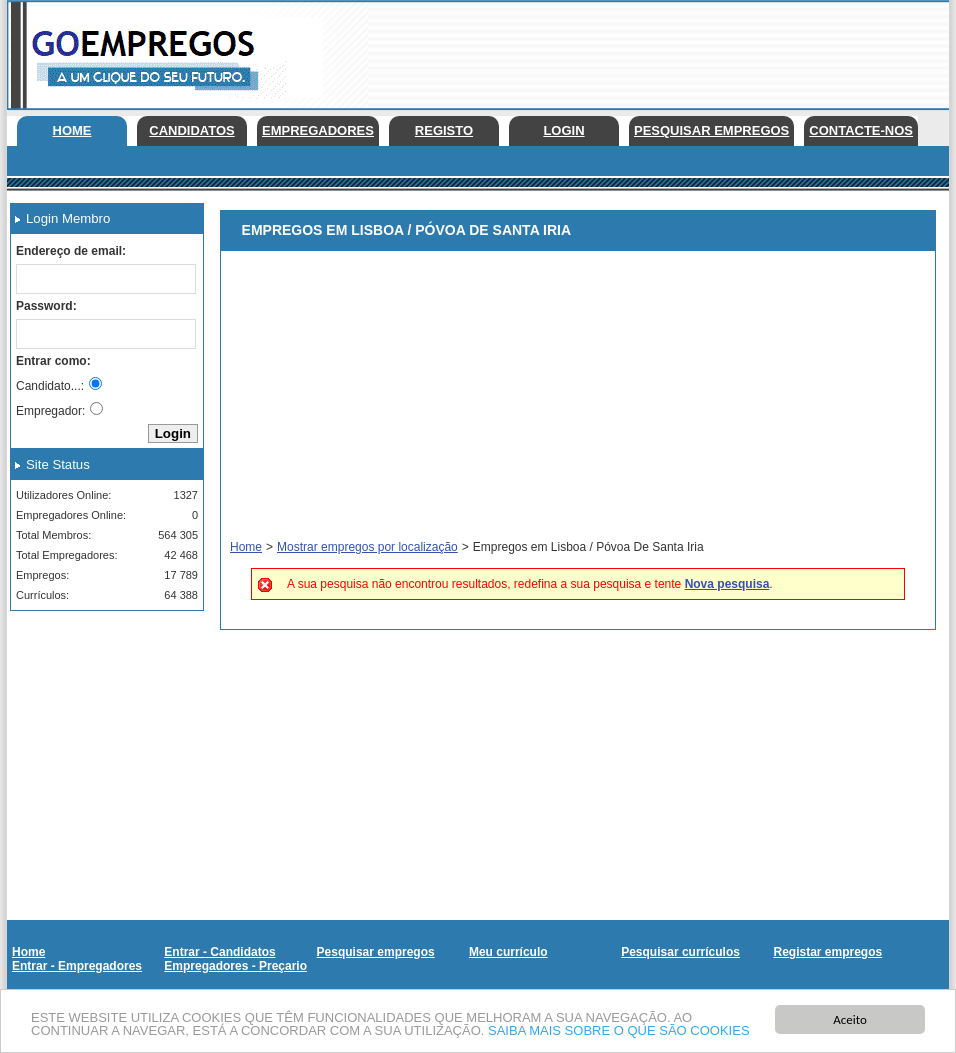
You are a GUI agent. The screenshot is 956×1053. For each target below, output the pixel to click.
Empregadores (318, 130)
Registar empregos (827, 952)
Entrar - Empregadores (77, 966)
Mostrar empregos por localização (367, 547)
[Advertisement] (100, 726)
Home (72, 130)
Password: (46, 306)
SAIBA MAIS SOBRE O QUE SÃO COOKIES (619, 1031)
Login (563, 130)
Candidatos (191, 130)
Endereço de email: (71, 251)
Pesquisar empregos (711, 130)
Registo (444, 130)
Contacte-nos (861, 130)
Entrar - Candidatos (219, 952)
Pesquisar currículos (680, 952)
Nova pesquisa (727, 584)
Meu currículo (508, 952)
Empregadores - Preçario (235, 966)
